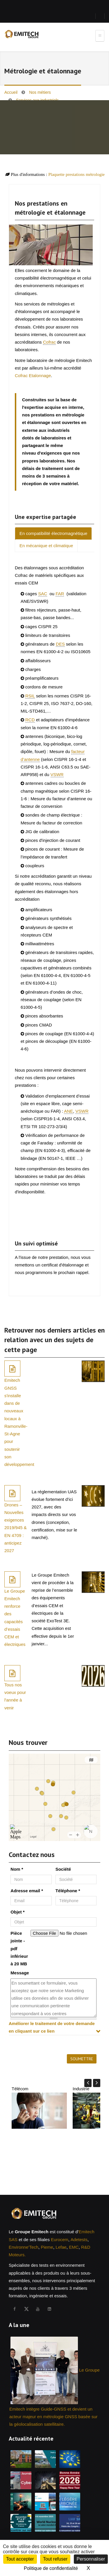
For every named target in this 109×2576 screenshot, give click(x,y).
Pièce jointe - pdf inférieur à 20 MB (19, 1948)
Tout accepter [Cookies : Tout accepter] (20, 2558)
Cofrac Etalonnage (33, 375)
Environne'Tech (23, 2247)
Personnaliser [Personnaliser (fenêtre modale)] (91, 2558)
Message (19, 1972)
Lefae (61, 2247)
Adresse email (26, 1890)
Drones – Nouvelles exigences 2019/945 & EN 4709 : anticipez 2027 (15, 1527)
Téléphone (68, 1890)
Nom (16, 1869)
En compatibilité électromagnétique (53, 533)
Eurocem (59, 2239)
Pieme (47, 2247)
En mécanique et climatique (46, 545)
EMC (73, 2247)
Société (63, 1869)
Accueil (10, 92)
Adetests (79, 2239)
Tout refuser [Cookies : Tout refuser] (55, 2558)
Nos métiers (40, 92)
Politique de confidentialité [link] (51, 2568)
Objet (17, 1911)
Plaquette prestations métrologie (76, 174)
